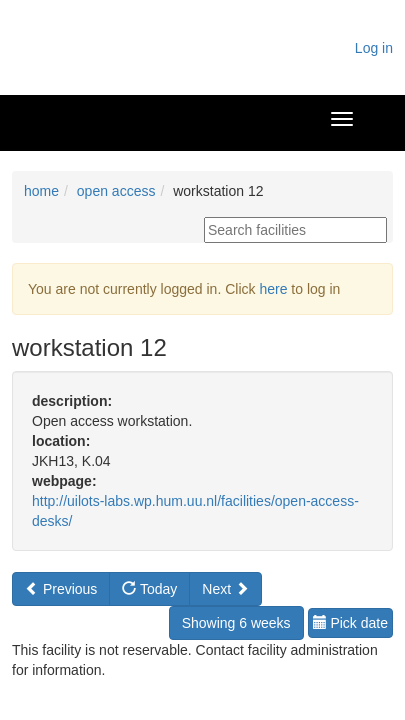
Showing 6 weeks (236, 623)
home (41, 191)
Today (149, 589)
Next (225, 589)
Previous (61, 589)
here (273, 289)
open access (116, 191)
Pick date (350, 623)
